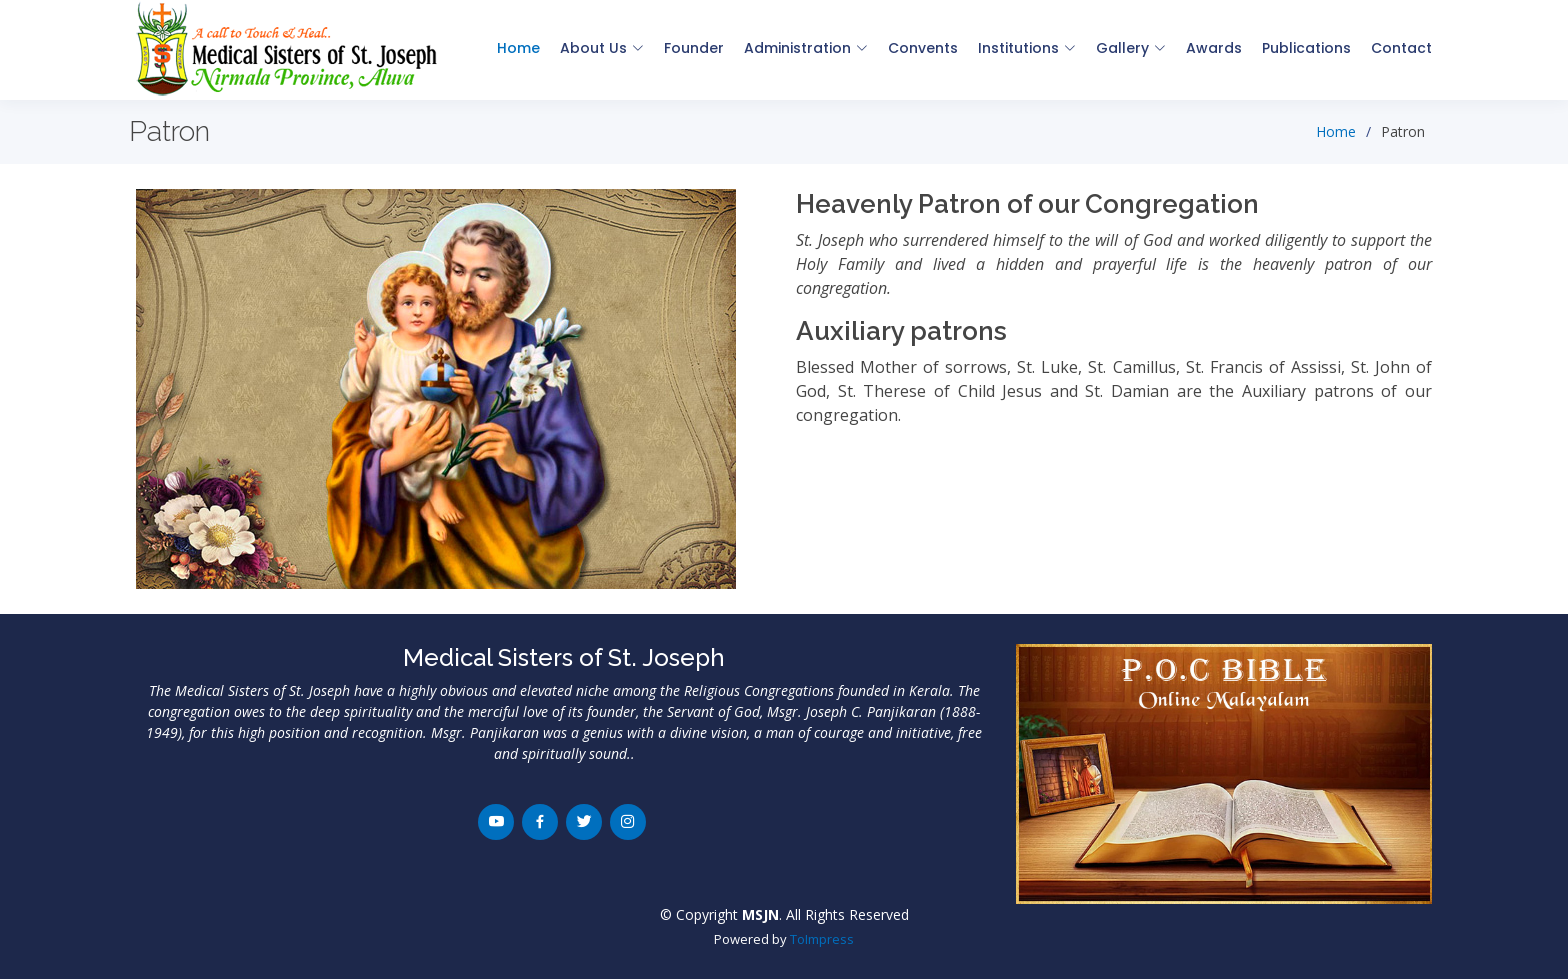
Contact (1401, 48)
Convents (923, 48)
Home (518, 48)
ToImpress (822, 939)
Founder (694, 48)
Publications (1306, 48)
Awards (1214, 48)
